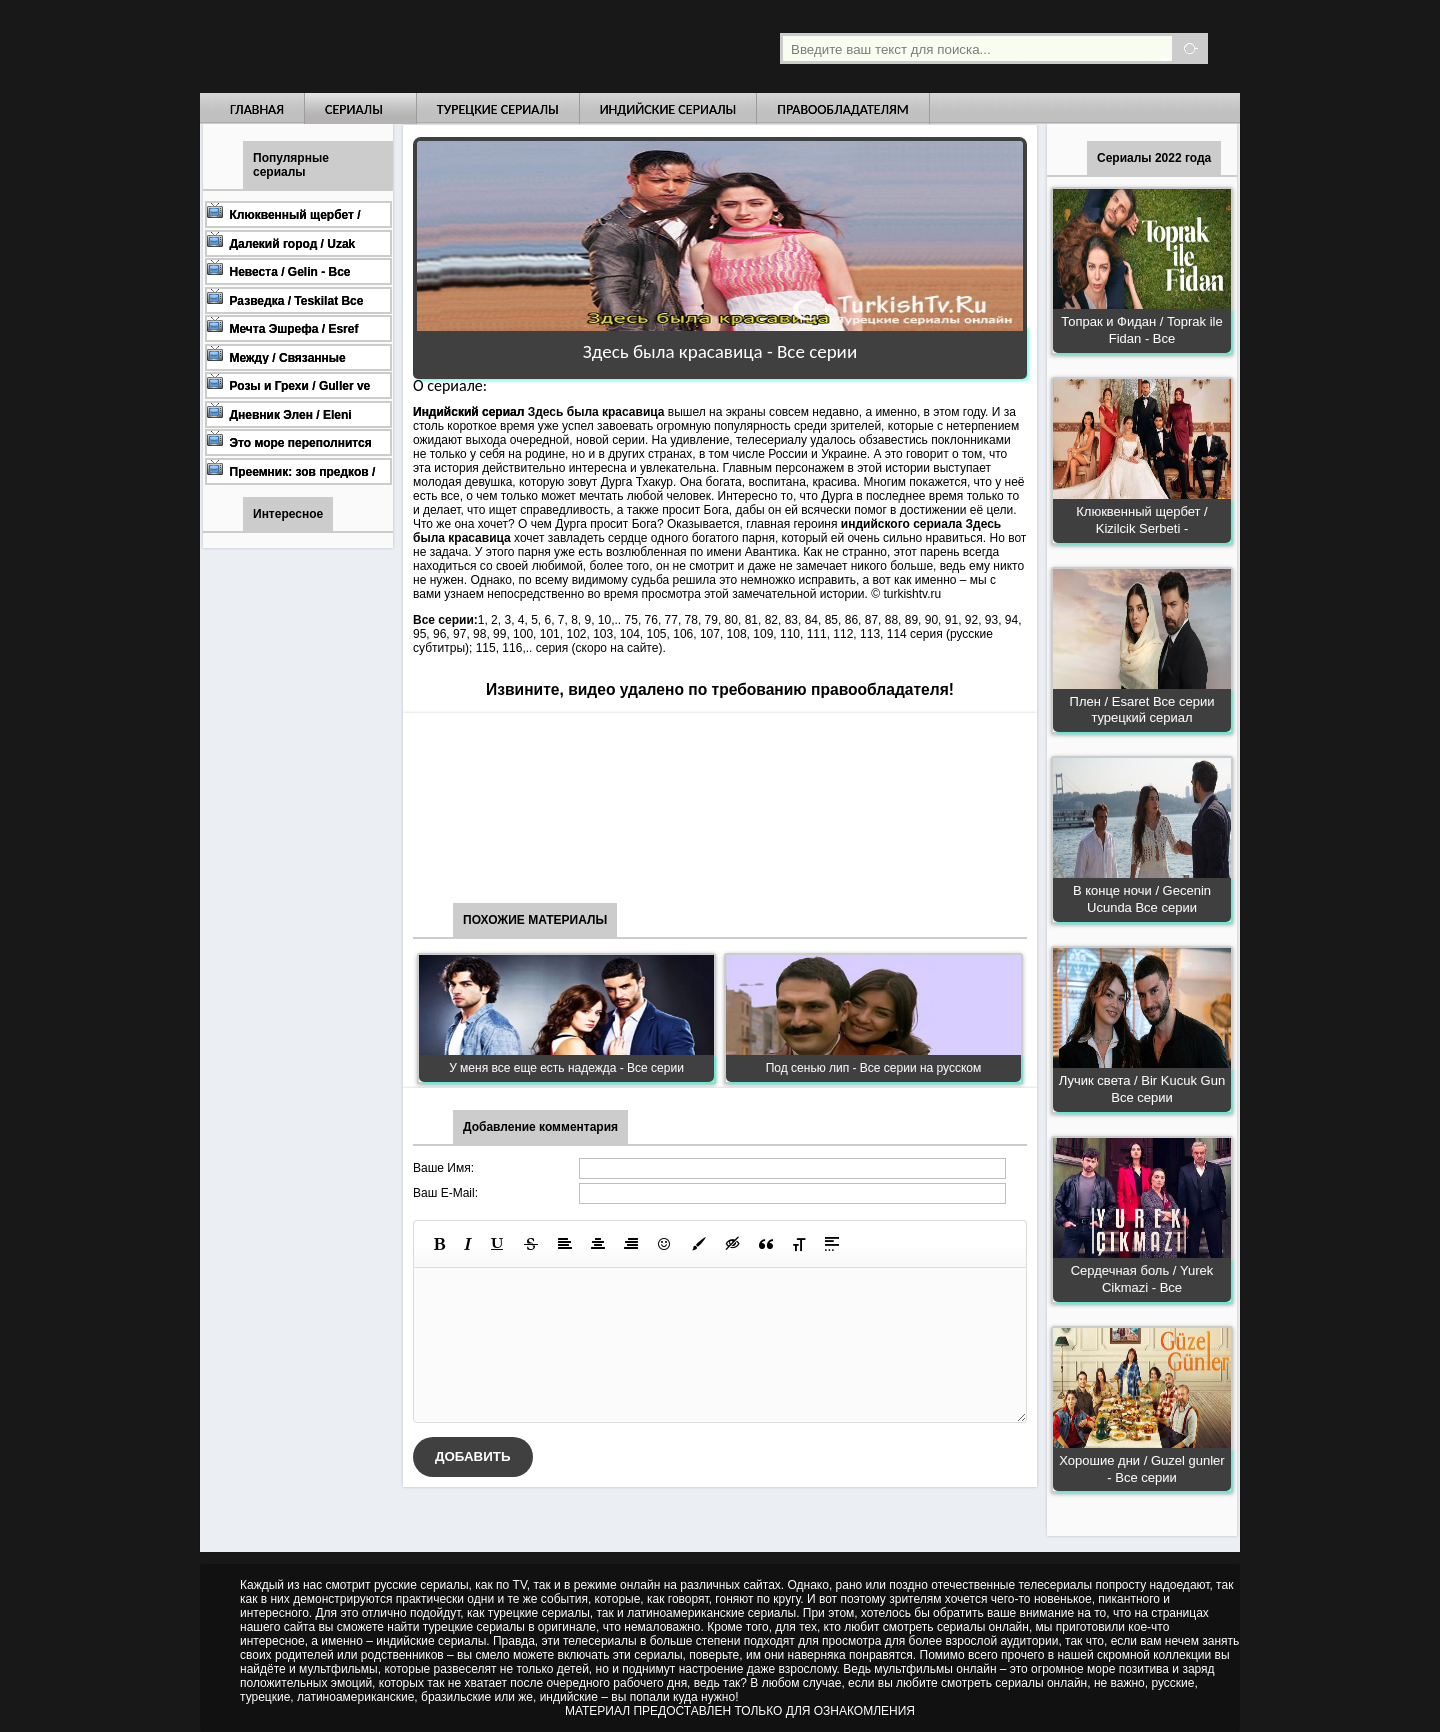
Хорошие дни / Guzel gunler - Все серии (1141, 1469)
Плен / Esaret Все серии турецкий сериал (1142, 710)
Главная (257, 109)
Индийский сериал (468, 412)
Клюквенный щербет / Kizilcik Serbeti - (1141, 520)
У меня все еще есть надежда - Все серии (566, 1068)
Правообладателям (843, 109)
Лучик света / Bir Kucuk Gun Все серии (1142, 1089)
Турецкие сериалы (498, 109)
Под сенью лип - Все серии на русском (874, 1068)
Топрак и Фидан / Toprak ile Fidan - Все (1141, 330)
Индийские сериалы (668, 109)
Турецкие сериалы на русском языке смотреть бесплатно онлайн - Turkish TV (384, 46)
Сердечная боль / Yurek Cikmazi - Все (1142, 1279)
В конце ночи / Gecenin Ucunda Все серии (1142, 899)
